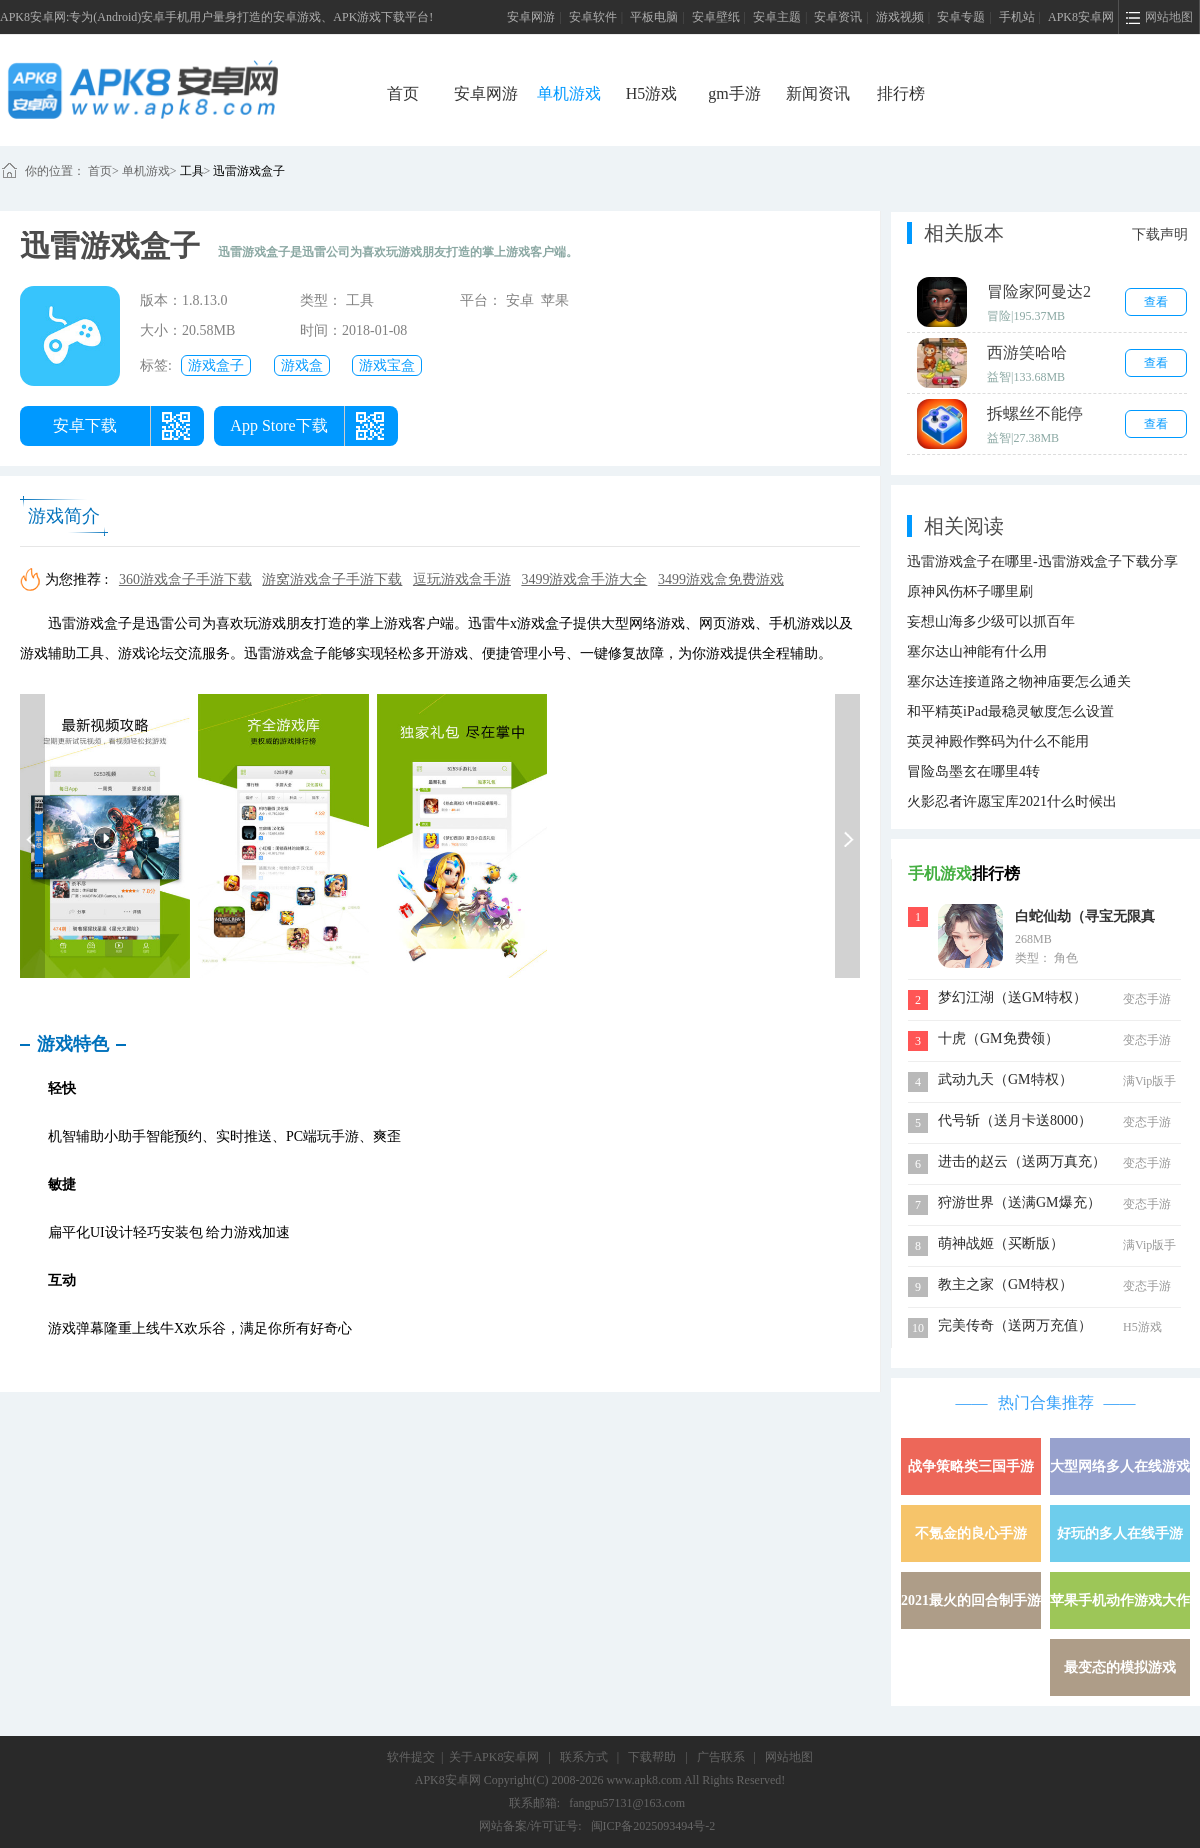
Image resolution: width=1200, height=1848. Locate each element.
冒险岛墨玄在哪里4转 (973, 771)
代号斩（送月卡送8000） (1015, 1120)
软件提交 (411, 1757)
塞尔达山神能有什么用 (977, 651)
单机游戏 (569, 93)
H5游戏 (652, 93)
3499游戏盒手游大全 (584, 579)
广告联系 (721, 1757)
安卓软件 (593, 17)
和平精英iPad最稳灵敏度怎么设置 (1010, 711)
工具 (192, 171)
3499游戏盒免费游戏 (721, 579)
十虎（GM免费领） (998, 1038)
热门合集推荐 (1046, 1402)
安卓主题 (777, 17)
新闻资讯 (818, 93)
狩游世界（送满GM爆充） (1019, 1202)
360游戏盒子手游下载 (185, 579)
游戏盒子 (216, 365)
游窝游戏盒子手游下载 (332, 579)
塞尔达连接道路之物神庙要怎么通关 (1019, 681)
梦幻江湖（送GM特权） (1012, 997)
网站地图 (789, 1757)
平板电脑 (654, 17)
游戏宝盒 (387, 365)
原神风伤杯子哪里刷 (970, 591)
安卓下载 (85, 425)
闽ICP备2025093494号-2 (653, 1826)
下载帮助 (652, 1757)
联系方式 (584, 1757)
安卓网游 (531, 17)
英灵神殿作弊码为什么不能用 (998, 741)
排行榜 (901, 93)
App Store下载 (278, 425)
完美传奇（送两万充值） (1015, 1325)
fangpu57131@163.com (627, 1803)
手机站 (1017, 17)
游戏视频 (900, 17)
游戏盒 (302, 365)
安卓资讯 (838, 17)
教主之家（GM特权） (1005, 1284)
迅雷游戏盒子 (249, 171)
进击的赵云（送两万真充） (1022, 1161)
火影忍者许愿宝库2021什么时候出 (1012, 801)
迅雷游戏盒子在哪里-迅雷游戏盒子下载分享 (1042, 561)
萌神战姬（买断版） (1001, 1243)
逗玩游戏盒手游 (462, 579)
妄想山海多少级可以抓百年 (991, 621)
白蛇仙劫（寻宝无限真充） (1085, 919)
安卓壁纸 (716, 17)
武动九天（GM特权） (1005, 1079)
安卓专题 (961, 17)
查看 (1156, 302)
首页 (403, 93)
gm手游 (734, 93)
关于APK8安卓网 (494, 1757)
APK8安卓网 (1081, 17)
